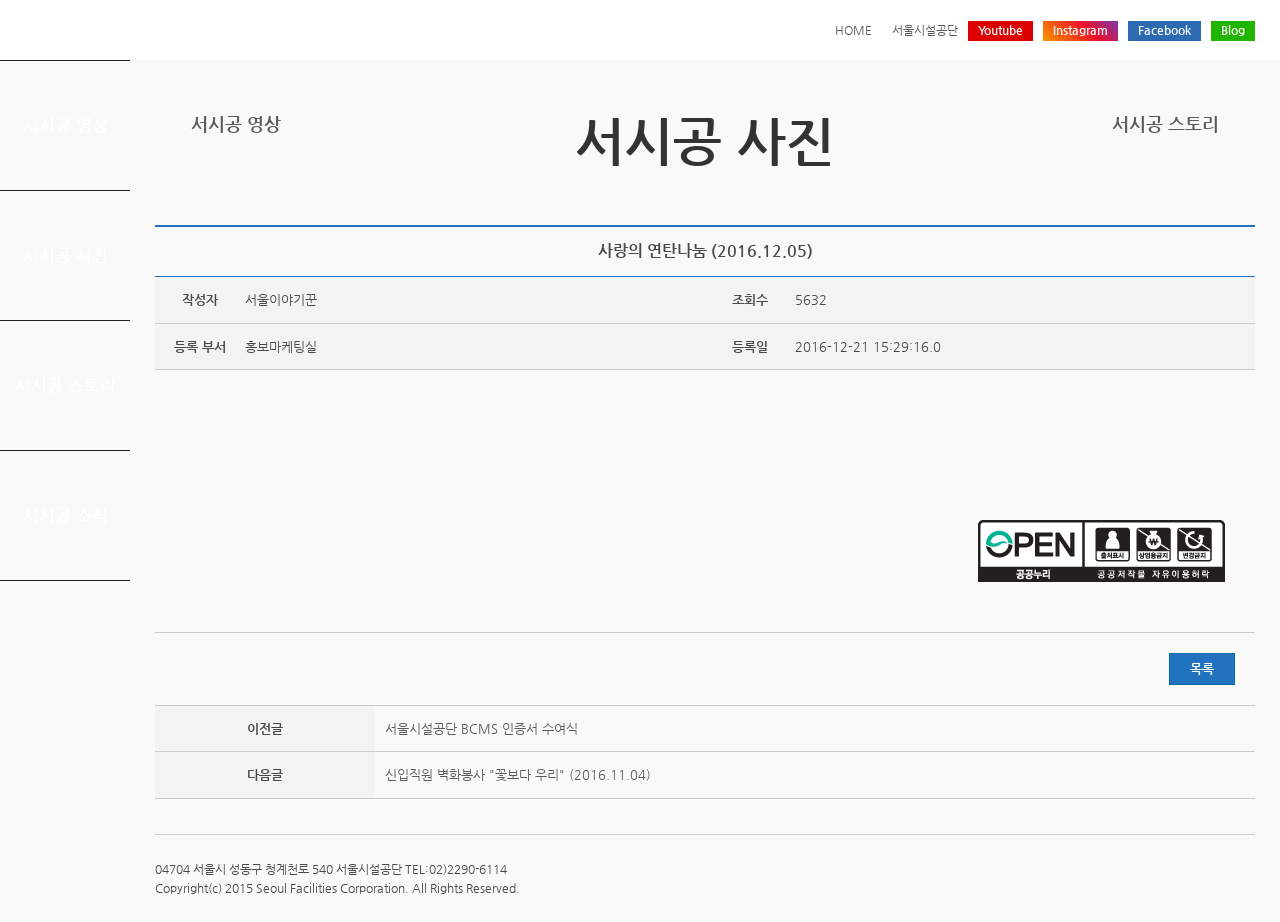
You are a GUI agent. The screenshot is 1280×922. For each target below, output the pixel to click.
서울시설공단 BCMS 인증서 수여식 (481, 728)
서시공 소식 (65, 515)
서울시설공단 (925, 30)
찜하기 (1243, 192)
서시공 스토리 (65, 385)
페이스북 (1181, 192)
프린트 (1119, 192)
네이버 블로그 (1212, 192)
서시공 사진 (65, 255)
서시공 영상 (65, 125)
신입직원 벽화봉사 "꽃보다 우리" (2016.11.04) (518, 774)
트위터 (1150, 192)
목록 (1202, 668)
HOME (853, 30)
